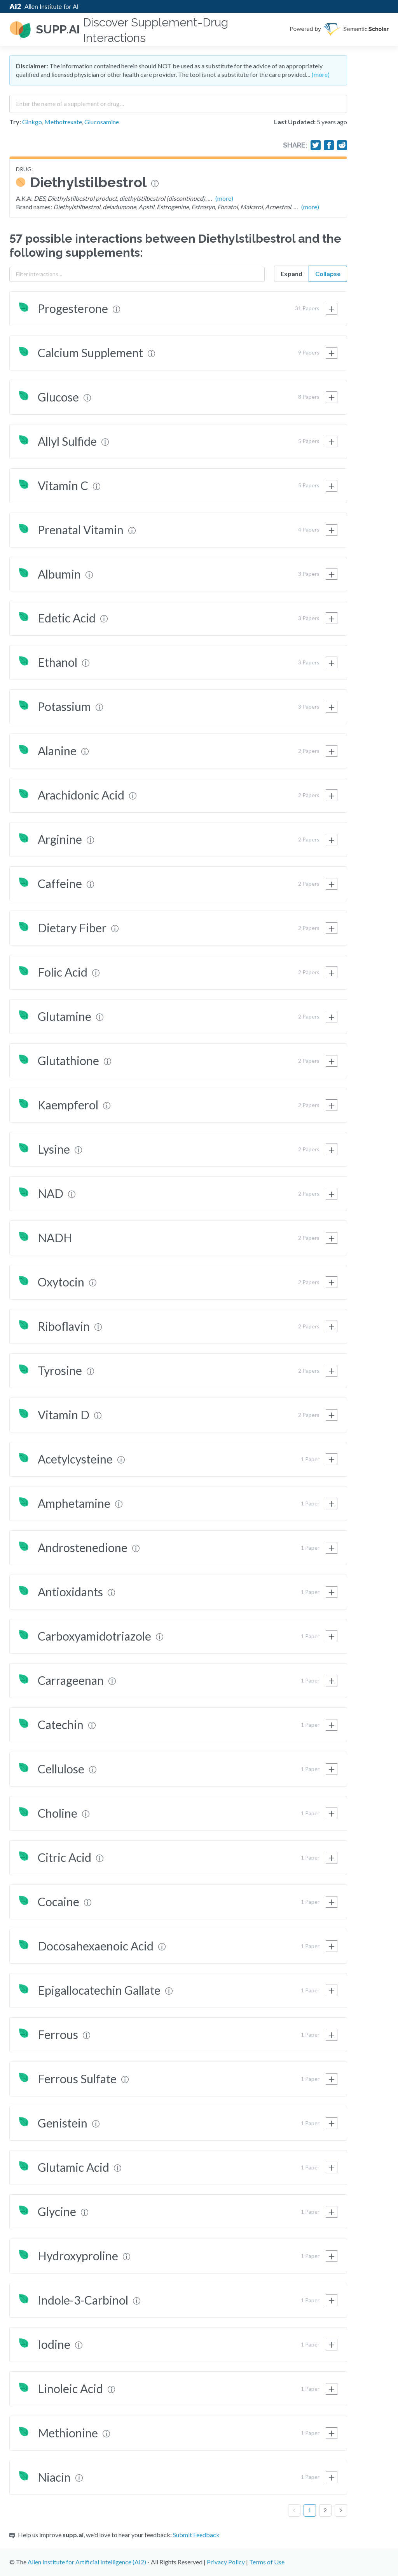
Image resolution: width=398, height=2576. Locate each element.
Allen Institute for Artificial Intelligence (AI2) (87, 2562)
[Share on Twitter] (315, 145)
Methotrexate (63, 121)
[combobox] (178, 101)
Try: (15, 121)
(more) (321, 74)
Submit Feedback (196, 2534)
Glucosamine (101, 121)
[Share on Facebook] (328, 145)
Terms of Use (267, 2562)
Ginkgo (32, 121)
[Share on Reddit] (342, 145)
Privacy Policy (226, 2562)
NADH (55, 1238)
